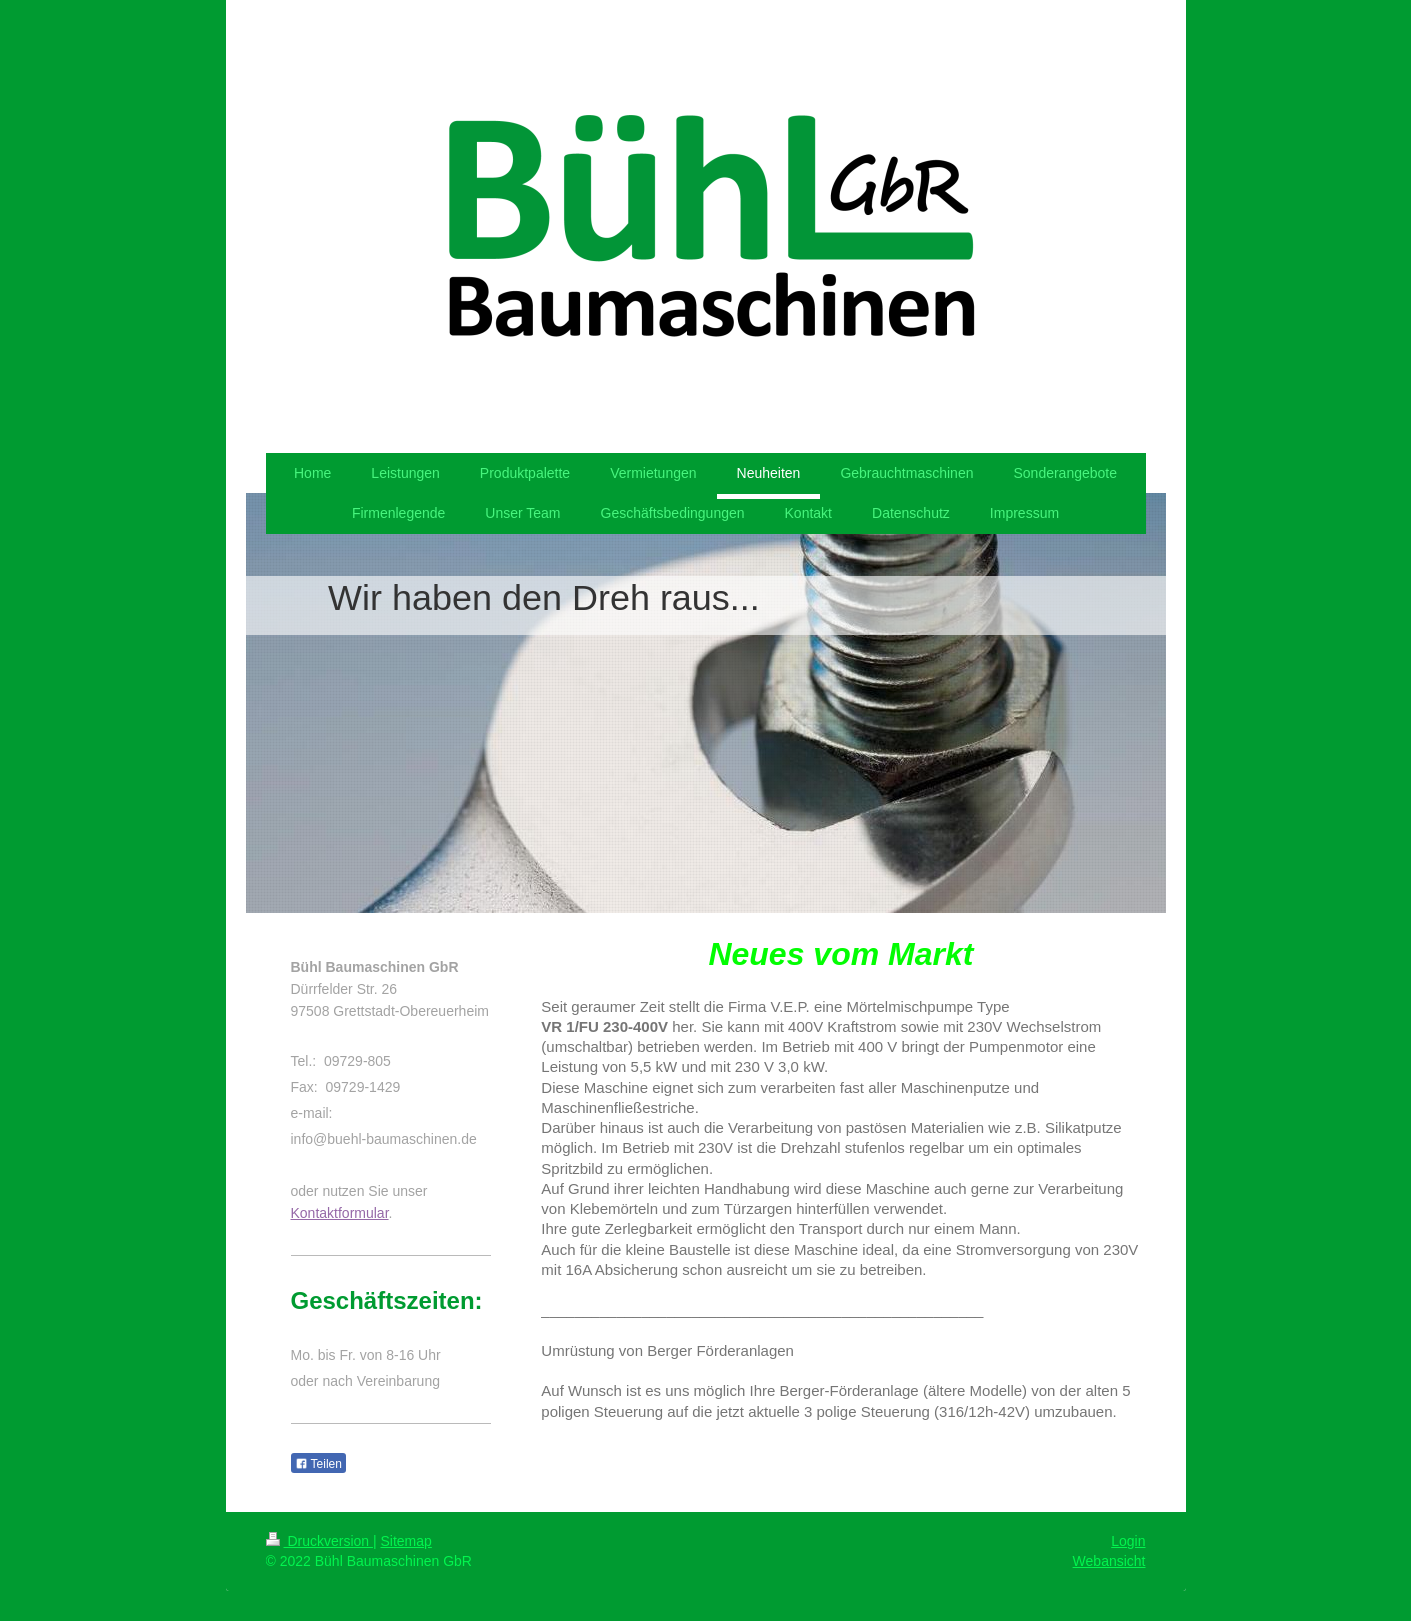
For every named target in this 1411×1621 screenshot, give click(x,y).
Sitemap (406, 1541)
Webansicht (1109, 1561)
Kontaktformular (340, 1213)
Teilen (318, 1464)
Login (1128, 1541)
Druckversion (319, 1541)
